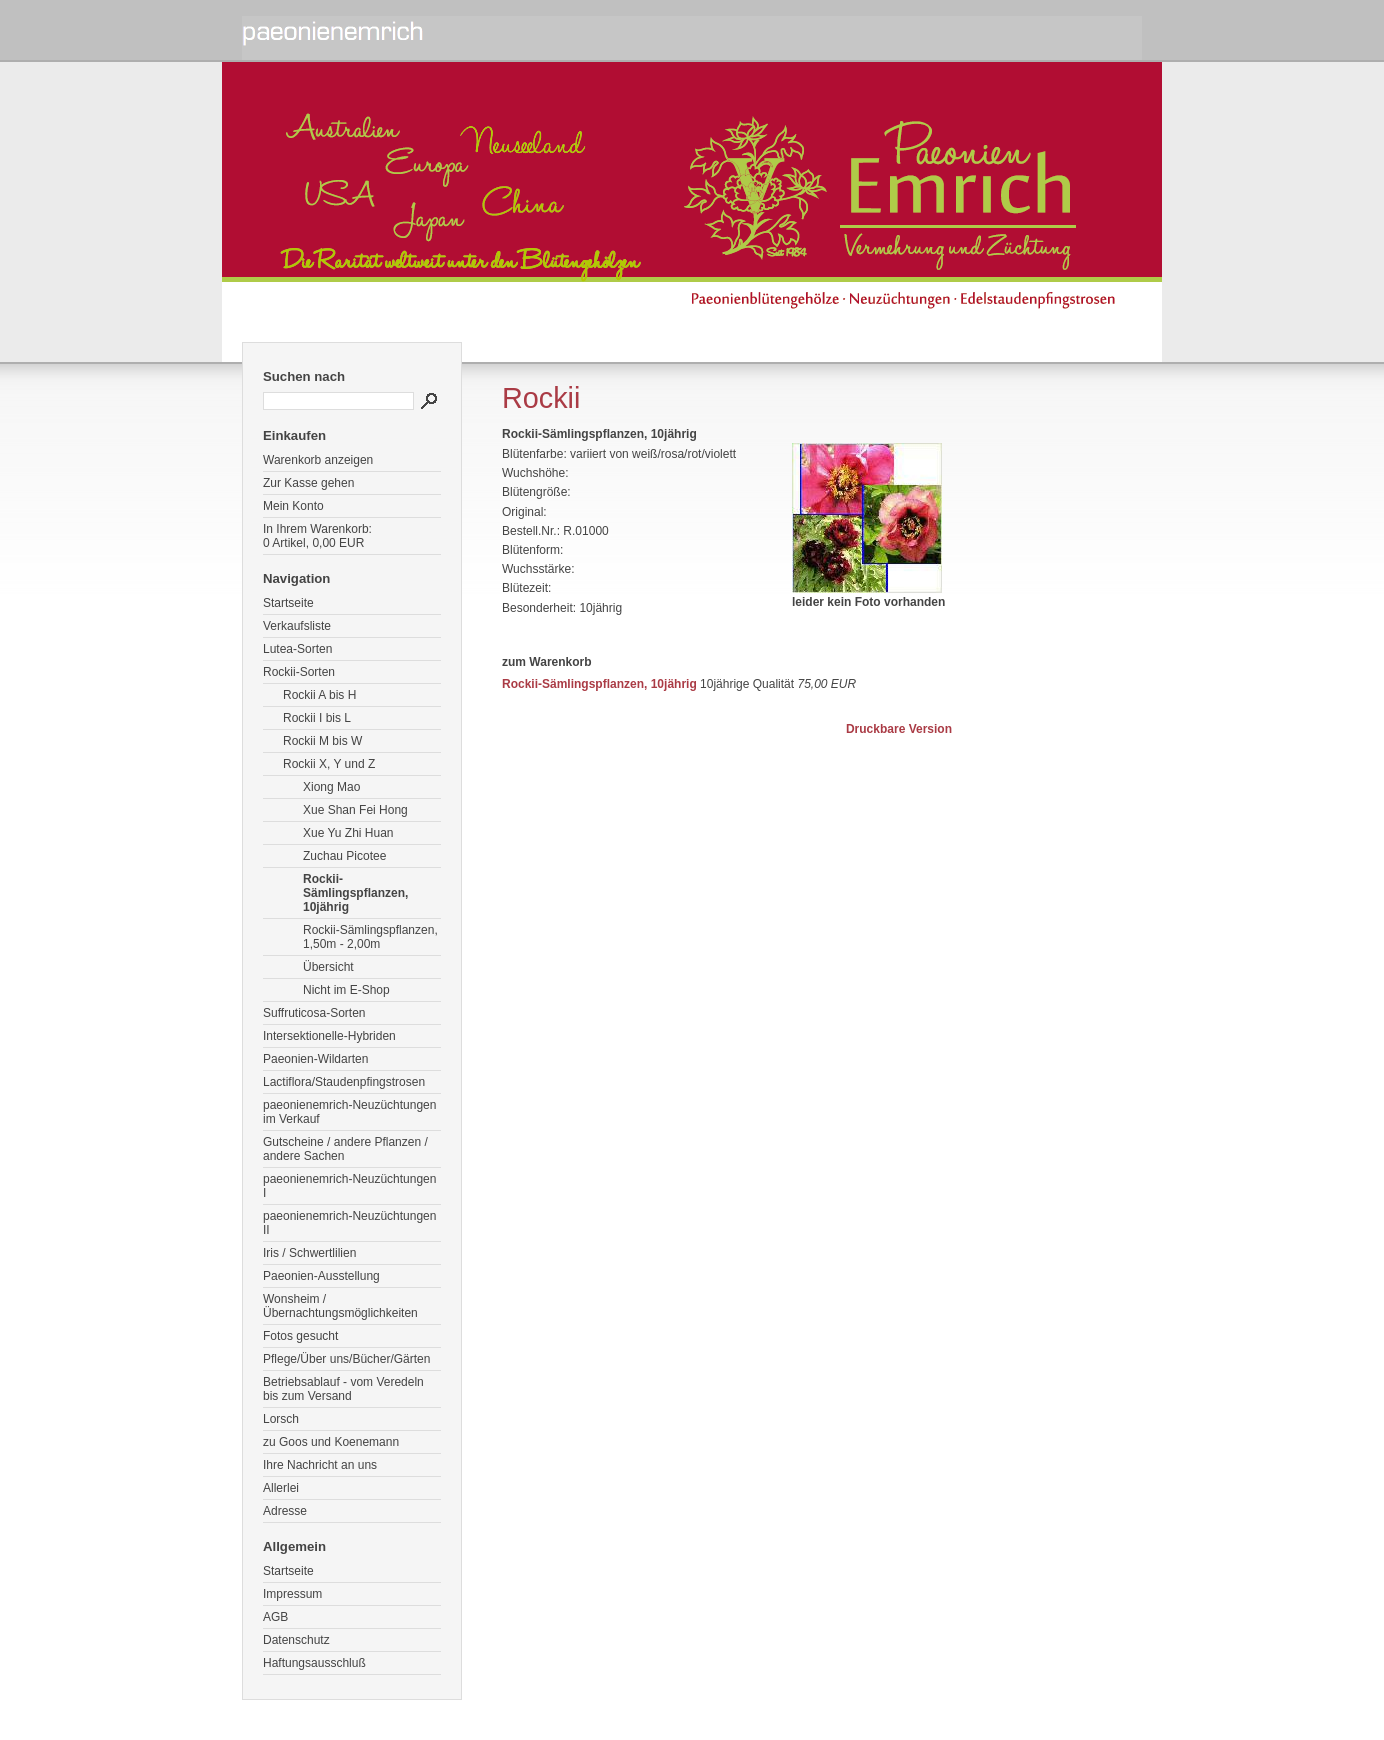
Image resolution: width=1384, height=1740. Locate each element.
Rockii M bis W (322, 741)
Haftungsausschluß (314, 1663)
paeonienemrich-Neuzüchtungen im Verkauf (349, 1112)
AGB (275, 1617)
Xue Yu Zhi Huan (348, 833)
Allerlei (281, 1488)
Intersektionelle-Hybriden (329, 1036)
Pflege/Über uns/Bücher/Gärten (346, 1359)
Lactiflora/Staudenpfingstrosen (344, 1082)
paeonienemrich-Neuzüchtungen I (349, 1186)
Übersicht (328, 967)
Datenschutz (296, 1640)
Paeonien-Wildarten (315, 1059)
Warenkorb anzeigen (318, 460)
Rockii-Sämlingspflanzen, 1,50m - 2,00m (370, 937)
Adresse (285, 1511)
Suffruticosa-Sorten (314, 1013)
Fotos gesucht (300, 1336)
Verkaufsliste (297, 626)
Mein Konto (293, 506)
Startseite (288, 603)
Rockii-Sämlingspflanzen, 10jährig (355, 893)
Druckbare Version (899, 729)
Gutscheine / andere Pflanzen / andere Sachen (345, 1149)
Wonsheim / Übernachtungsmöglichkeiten (340, 1306)
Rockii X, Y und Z (329, 764)
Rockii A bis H (319, 695)
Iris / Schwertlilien (309, 1253)
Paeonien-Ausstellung (321, 1276)
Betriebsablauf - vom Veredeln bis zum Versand (343, 1389)
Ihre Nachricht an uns (320, 1465)
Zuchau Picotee (344, 856)
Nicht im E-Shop (346, 990)
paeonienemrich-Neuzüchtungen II (349, 1223)
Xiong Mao (331, 787)
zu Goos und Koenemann (331, 1442)
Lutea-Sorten (297, 649)
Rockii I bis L (317, 718)
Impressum (292, 1594)
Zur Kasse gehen (308, 483)
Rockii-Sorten (299, 672)
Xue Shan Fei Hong (355, 810)
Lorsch (281, 1419)
